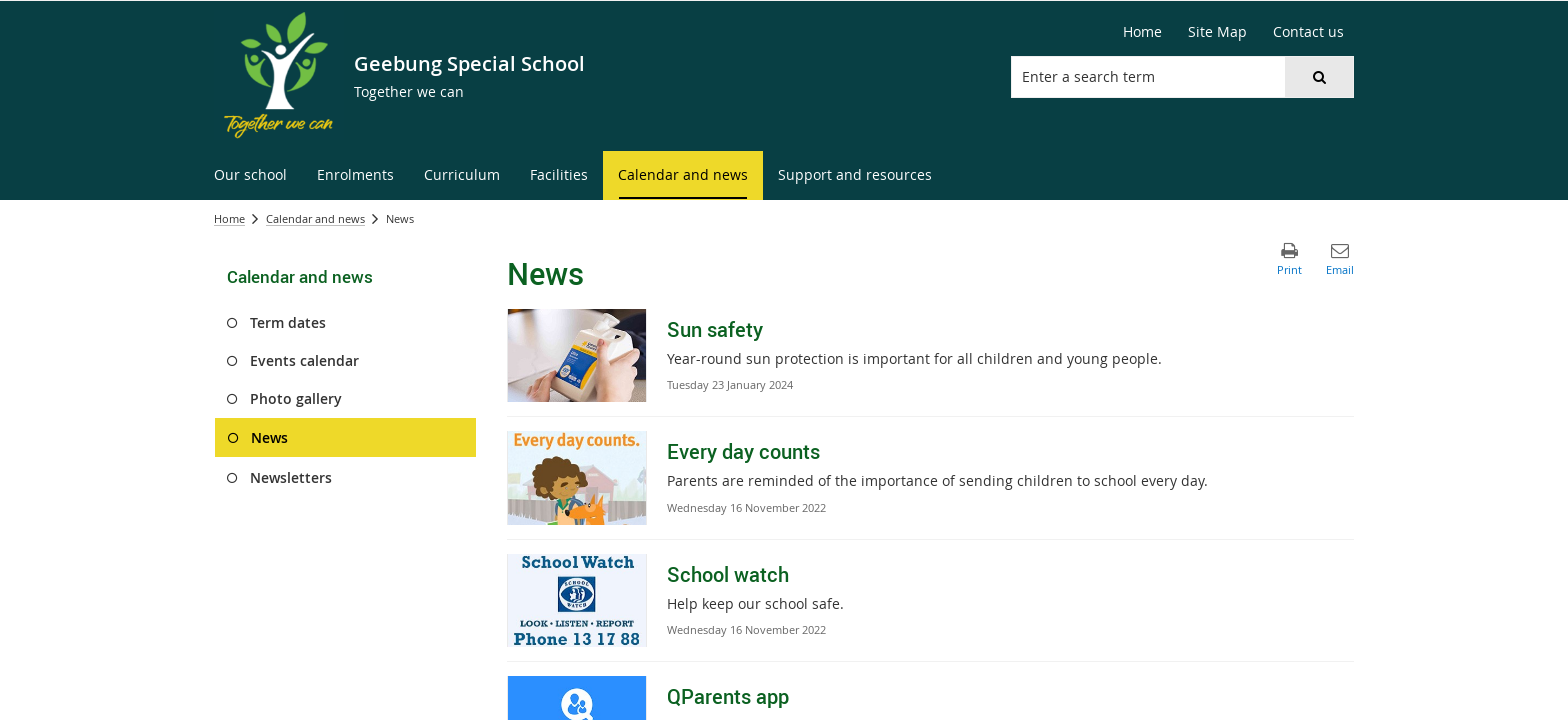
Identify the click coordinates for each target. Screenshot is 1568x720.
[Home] (1142, 32)
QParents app (728, 696)
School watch (728, 574)
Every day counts (743, 451)
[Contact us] (1308, 32)
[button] (1319, 77)
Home (229, 218)
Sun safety (715, 329)
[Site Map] (1217, 32)
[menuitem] (250, 175)
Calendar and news (315, 218)
